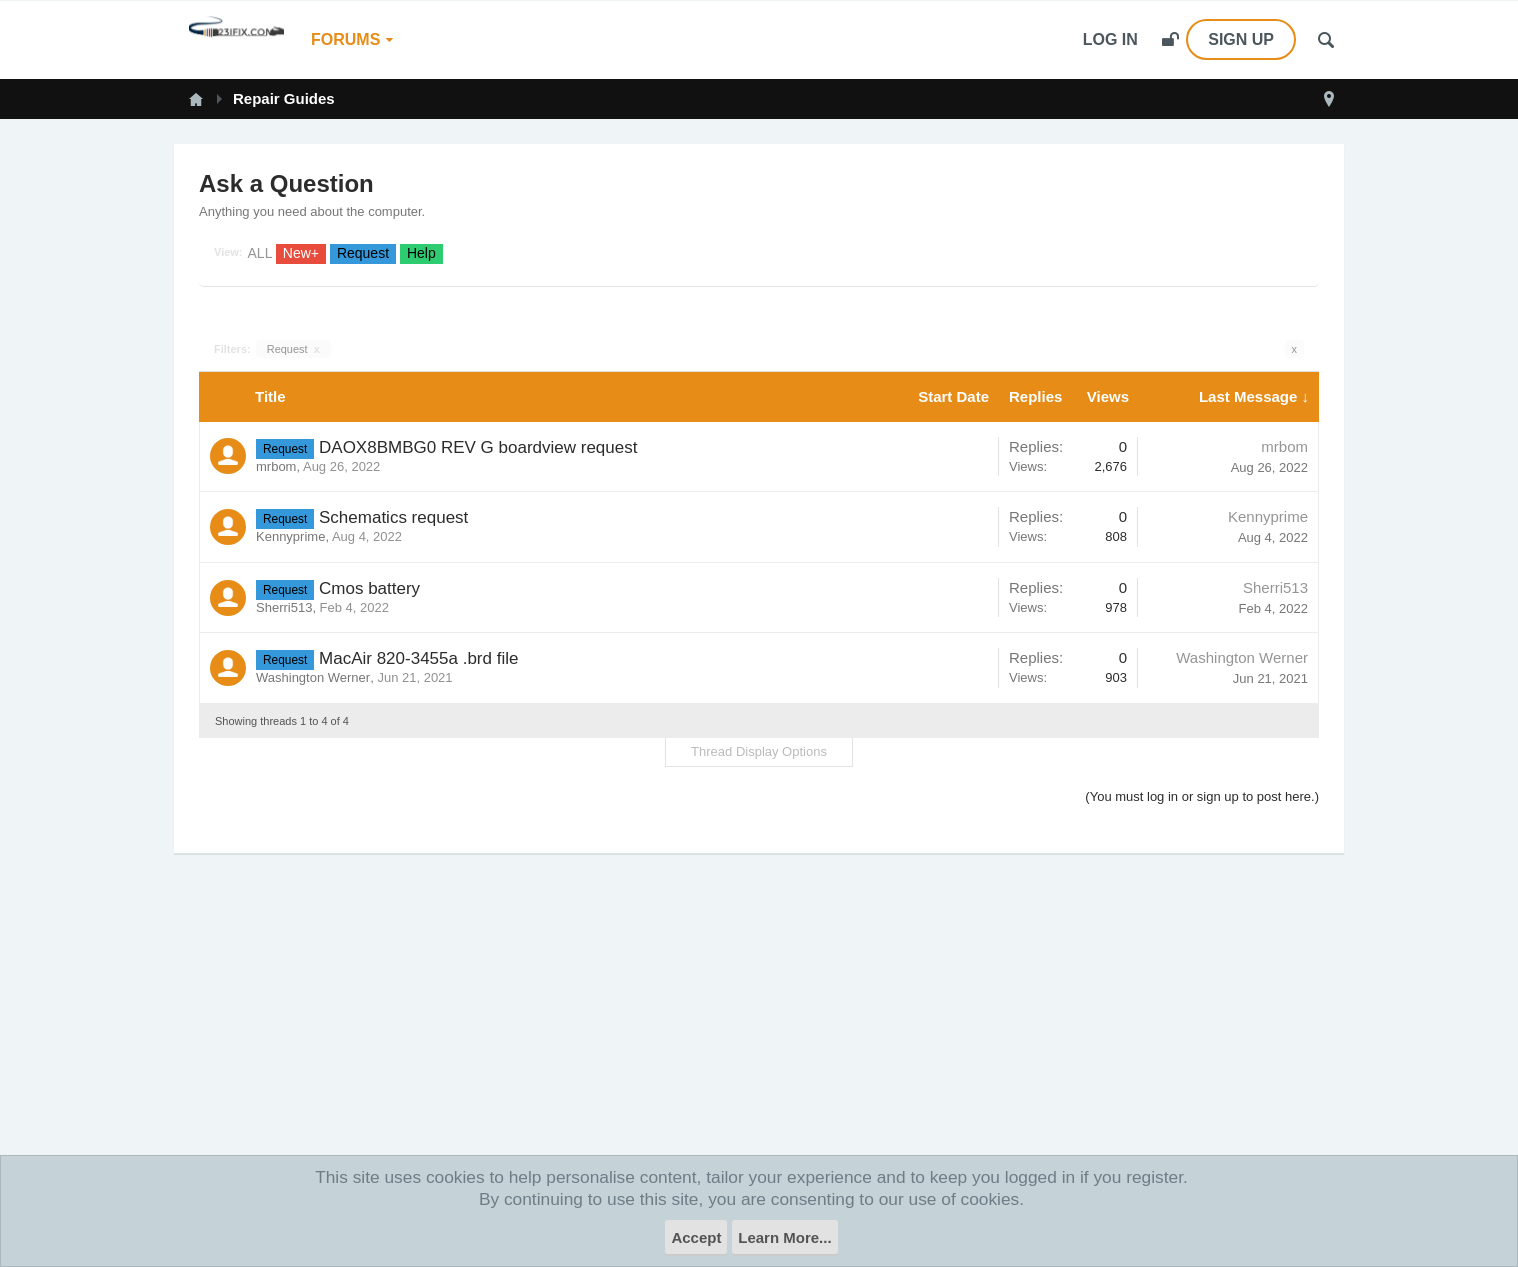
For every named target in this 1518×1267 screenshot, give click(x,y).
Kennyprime (290, 536)
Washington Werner (313, 677)
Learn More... (784, 1237)
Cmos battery (369, 588)
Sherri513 (284, 607)
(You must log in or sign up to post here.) (1202, 796)
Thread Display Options (759, 751)
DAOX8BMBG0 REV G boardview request (478, 447)
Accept (696, 1237)
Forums (345, 39)
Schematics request (393, 517)
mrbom (276, 466)
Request (293, 349)
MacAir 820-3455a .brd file (418, 658)
